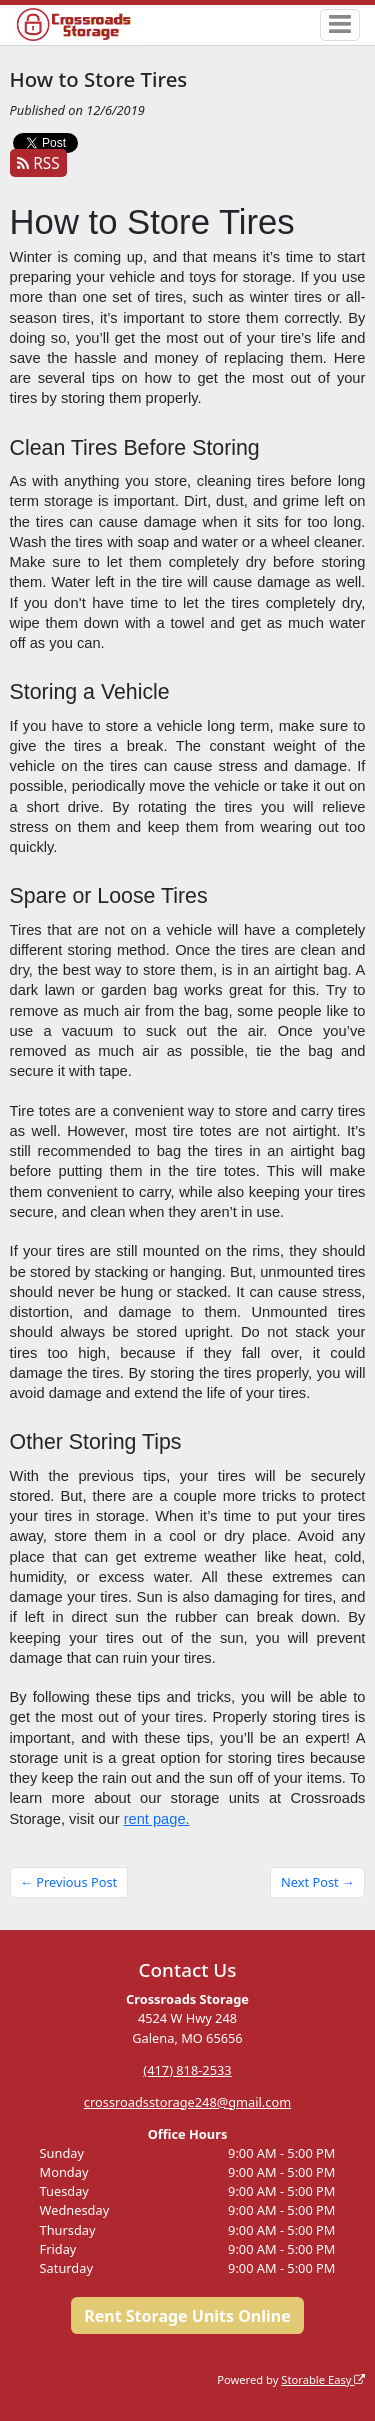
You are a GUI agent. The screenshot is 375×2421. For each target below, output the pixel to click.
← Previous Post (68, 1882)
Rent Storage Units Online (187, 2316)
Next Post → (318, 1882)
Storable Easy (323, 2379)
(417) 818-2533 (187, 2070)
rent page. (157, 1819)
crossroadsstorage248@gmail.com (187, 2102)
